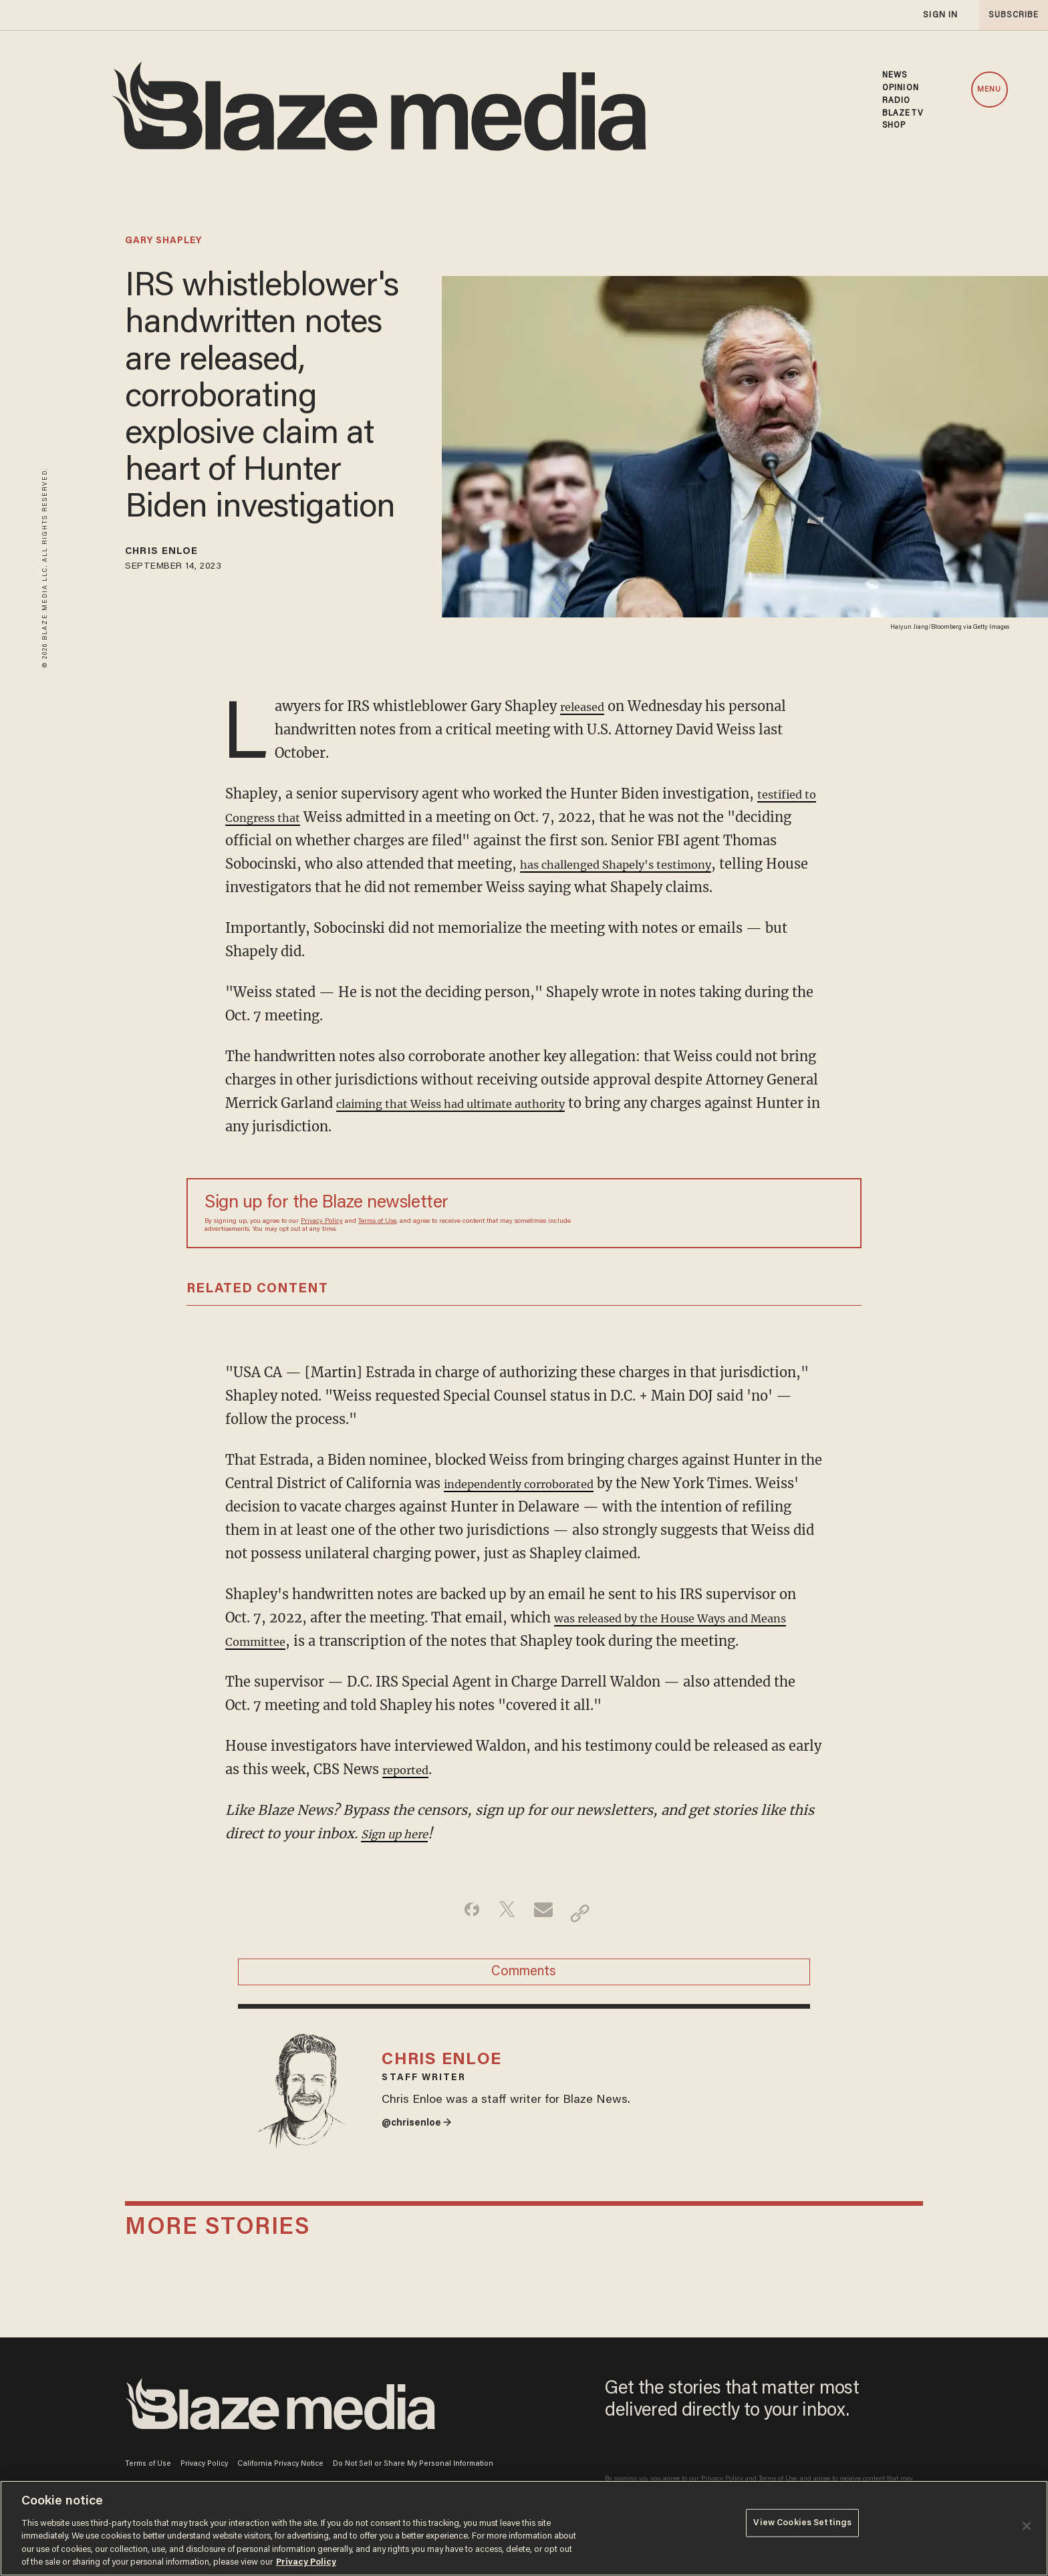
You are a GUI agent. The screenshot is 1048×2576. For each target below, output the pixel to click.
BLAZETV (902, 114)
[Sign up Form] (749, 1213)
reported (410, 1769)
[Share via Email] (545, 1913)
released (587, 706)
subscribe (1009, 15)
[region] (524, 2528)
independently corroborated (535, 1483)
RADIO (896, 101)
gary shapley (163, 241)
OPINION (900, 88)
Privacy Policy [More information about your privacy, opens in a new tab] (306, 2562)
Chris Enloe (175, 554)
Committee (309, 1640)
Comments (523, 1979)
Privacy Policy (322, 1221)
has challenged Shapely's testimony (694, 863)
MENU (989, 90)
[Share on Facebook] (461, 1913)
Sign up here (402, 1833)
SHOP (894, 126)
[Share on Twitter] (503, 1913)
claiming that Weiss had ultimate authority (477, 1103)
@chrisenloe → (424, 2152)
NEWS (894, 75)
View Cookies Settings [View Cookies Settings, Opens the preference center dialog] (802, 2527)
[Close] (1026, 2526)
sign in (939, 15)
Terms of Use (377, 1221)
